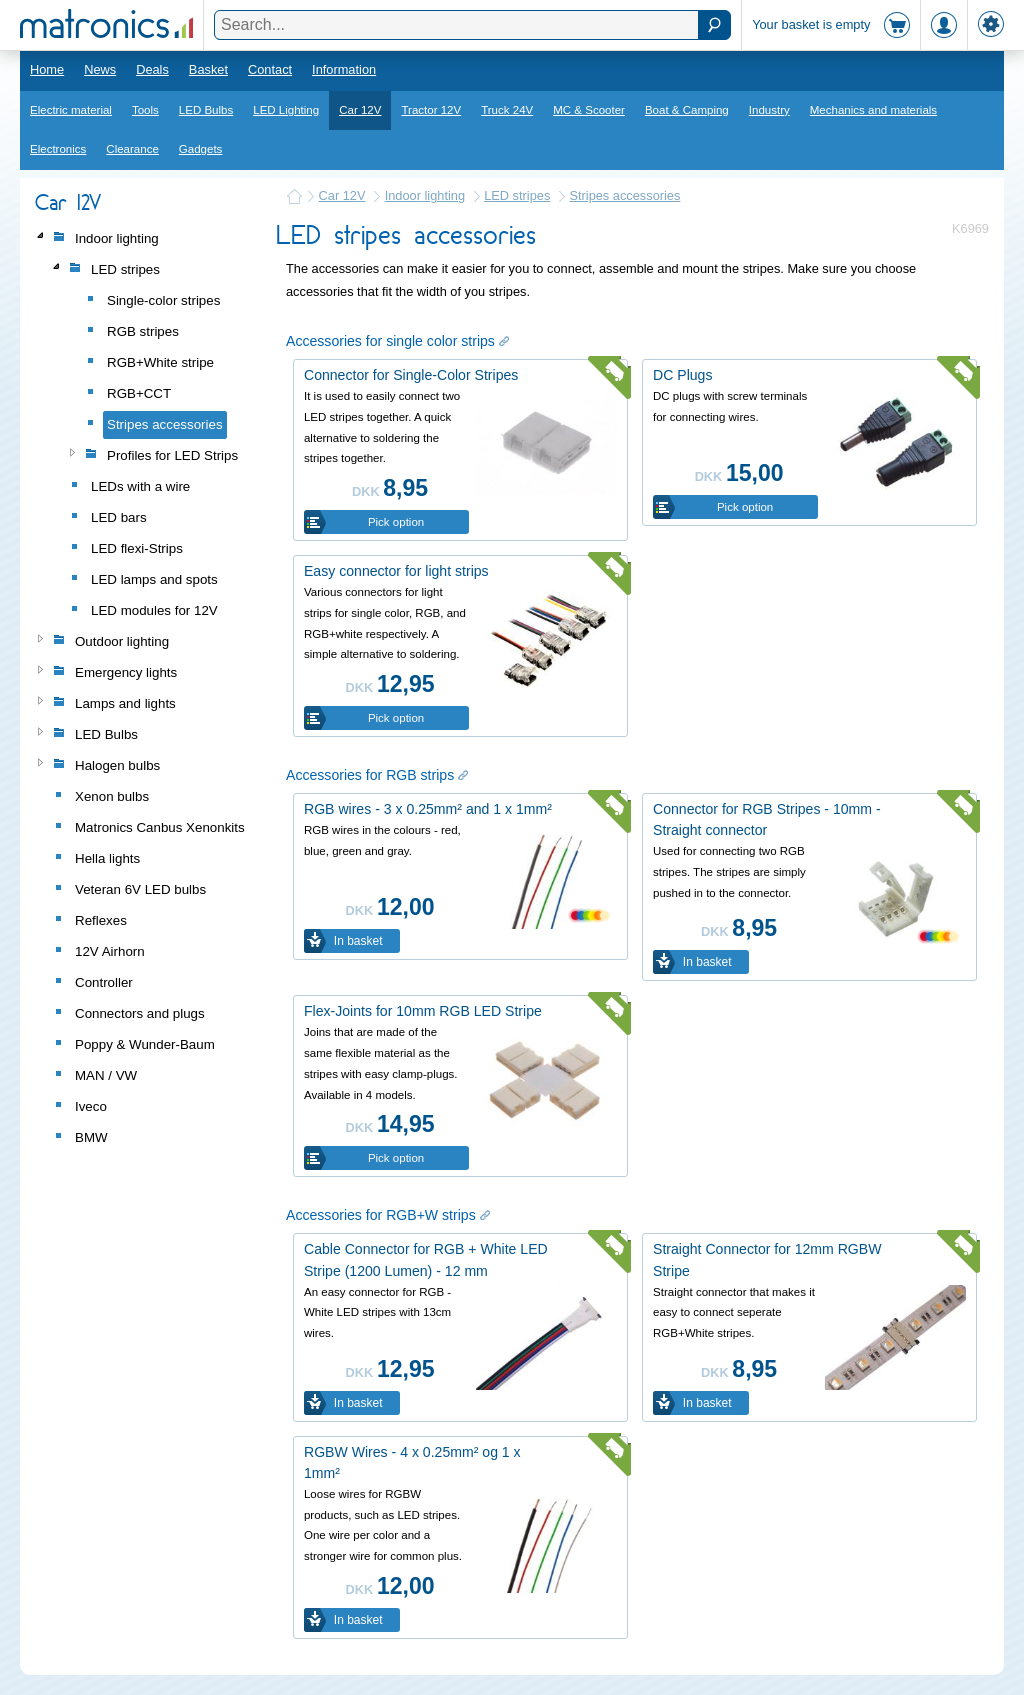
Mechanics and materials (873, 110)
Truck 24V (507, 110)
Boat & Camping (687, 110)
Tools (145, 110)
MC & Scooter (589, 110)
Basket (208, 69)
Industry (769, 110)
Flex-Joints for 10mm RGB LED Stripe (423, 1011)
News (100, 69)
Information (344, 69)
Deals (152, 69)
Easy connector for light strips (396, 571)
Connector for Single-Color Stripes (411, 375)
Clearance (132, 149)
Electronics (58, 149)
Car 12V (360, 110)
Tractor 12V (431, 110)
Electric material (71, 110)
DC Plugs (682, 375)
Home (47, 69)
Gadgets (201, 149)
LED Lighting (286, 110)
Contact (270, 69)
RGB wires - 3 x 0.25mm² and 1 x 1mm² (428, 809)
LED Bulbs (206, 110)
